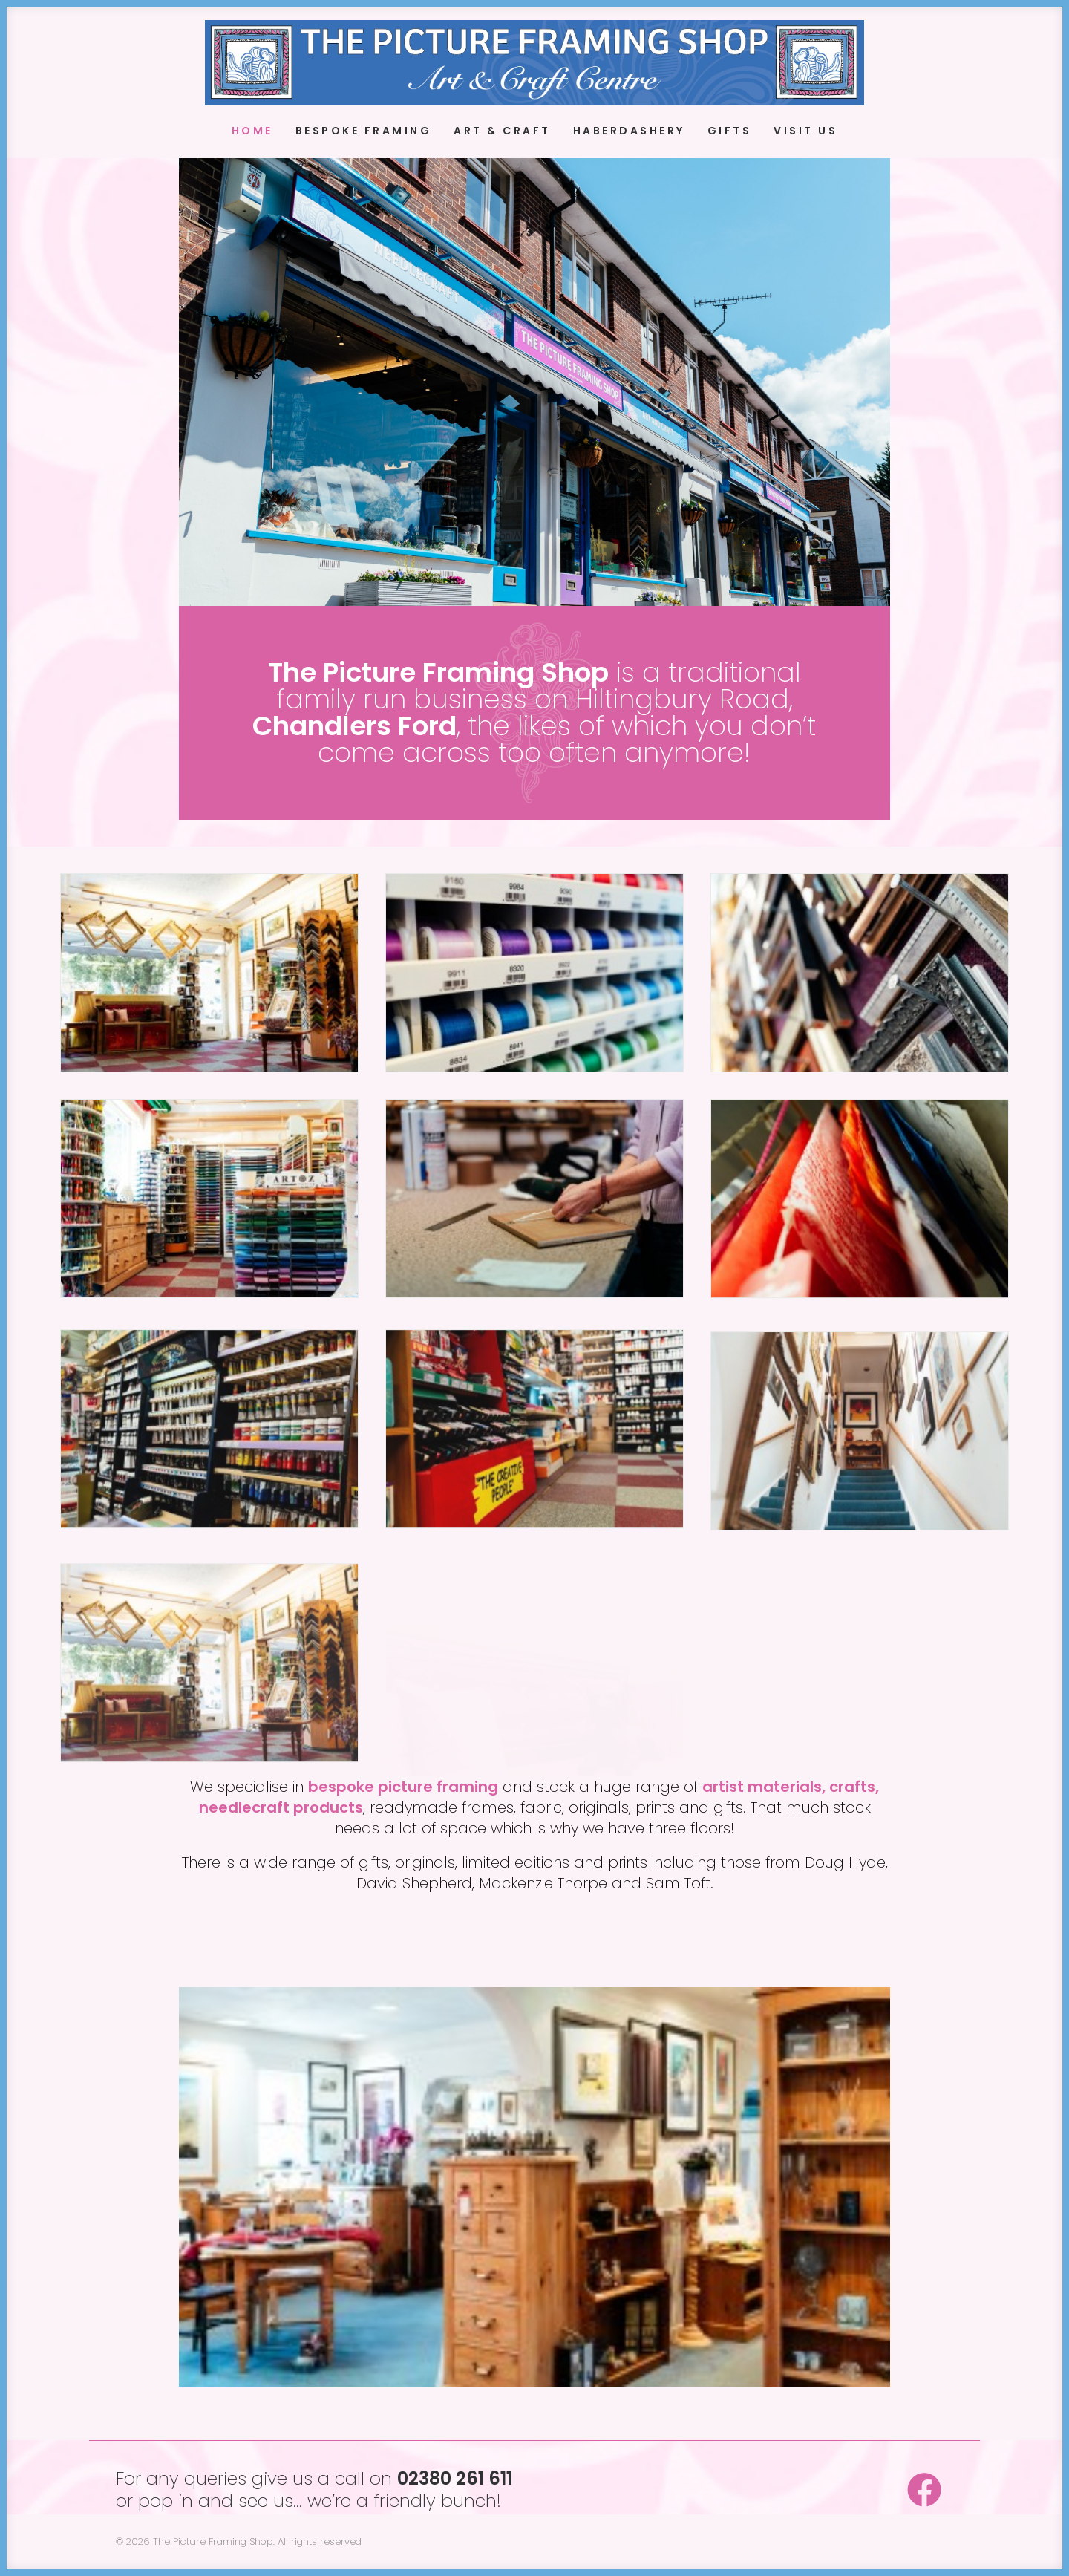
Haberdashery (629, 130)
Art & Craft (502, 130)
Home (252, 130)
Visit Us (805, 130)
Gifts (729, 130)
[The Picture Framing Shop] (534, 62)
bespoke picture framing (403, 1786)
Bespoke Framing (363, 130)
